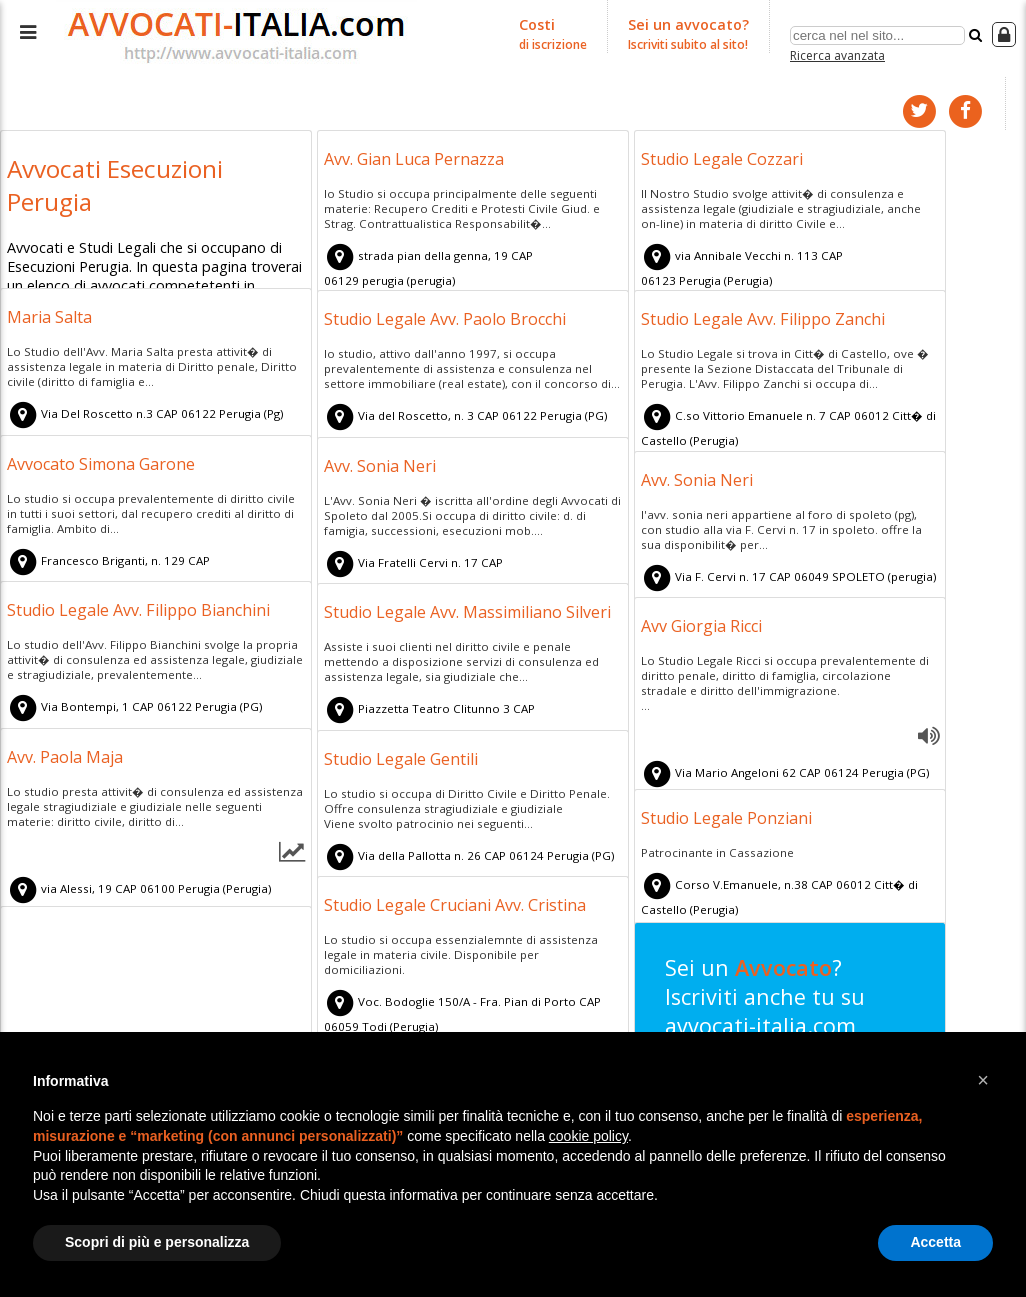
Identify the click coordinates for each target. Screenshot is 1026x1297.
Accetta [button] (935, 1242)
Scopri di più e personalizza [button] (157, 1242)
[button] (983, 1080)
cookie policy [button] (588, 1136)
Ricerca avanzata (837, 53)
